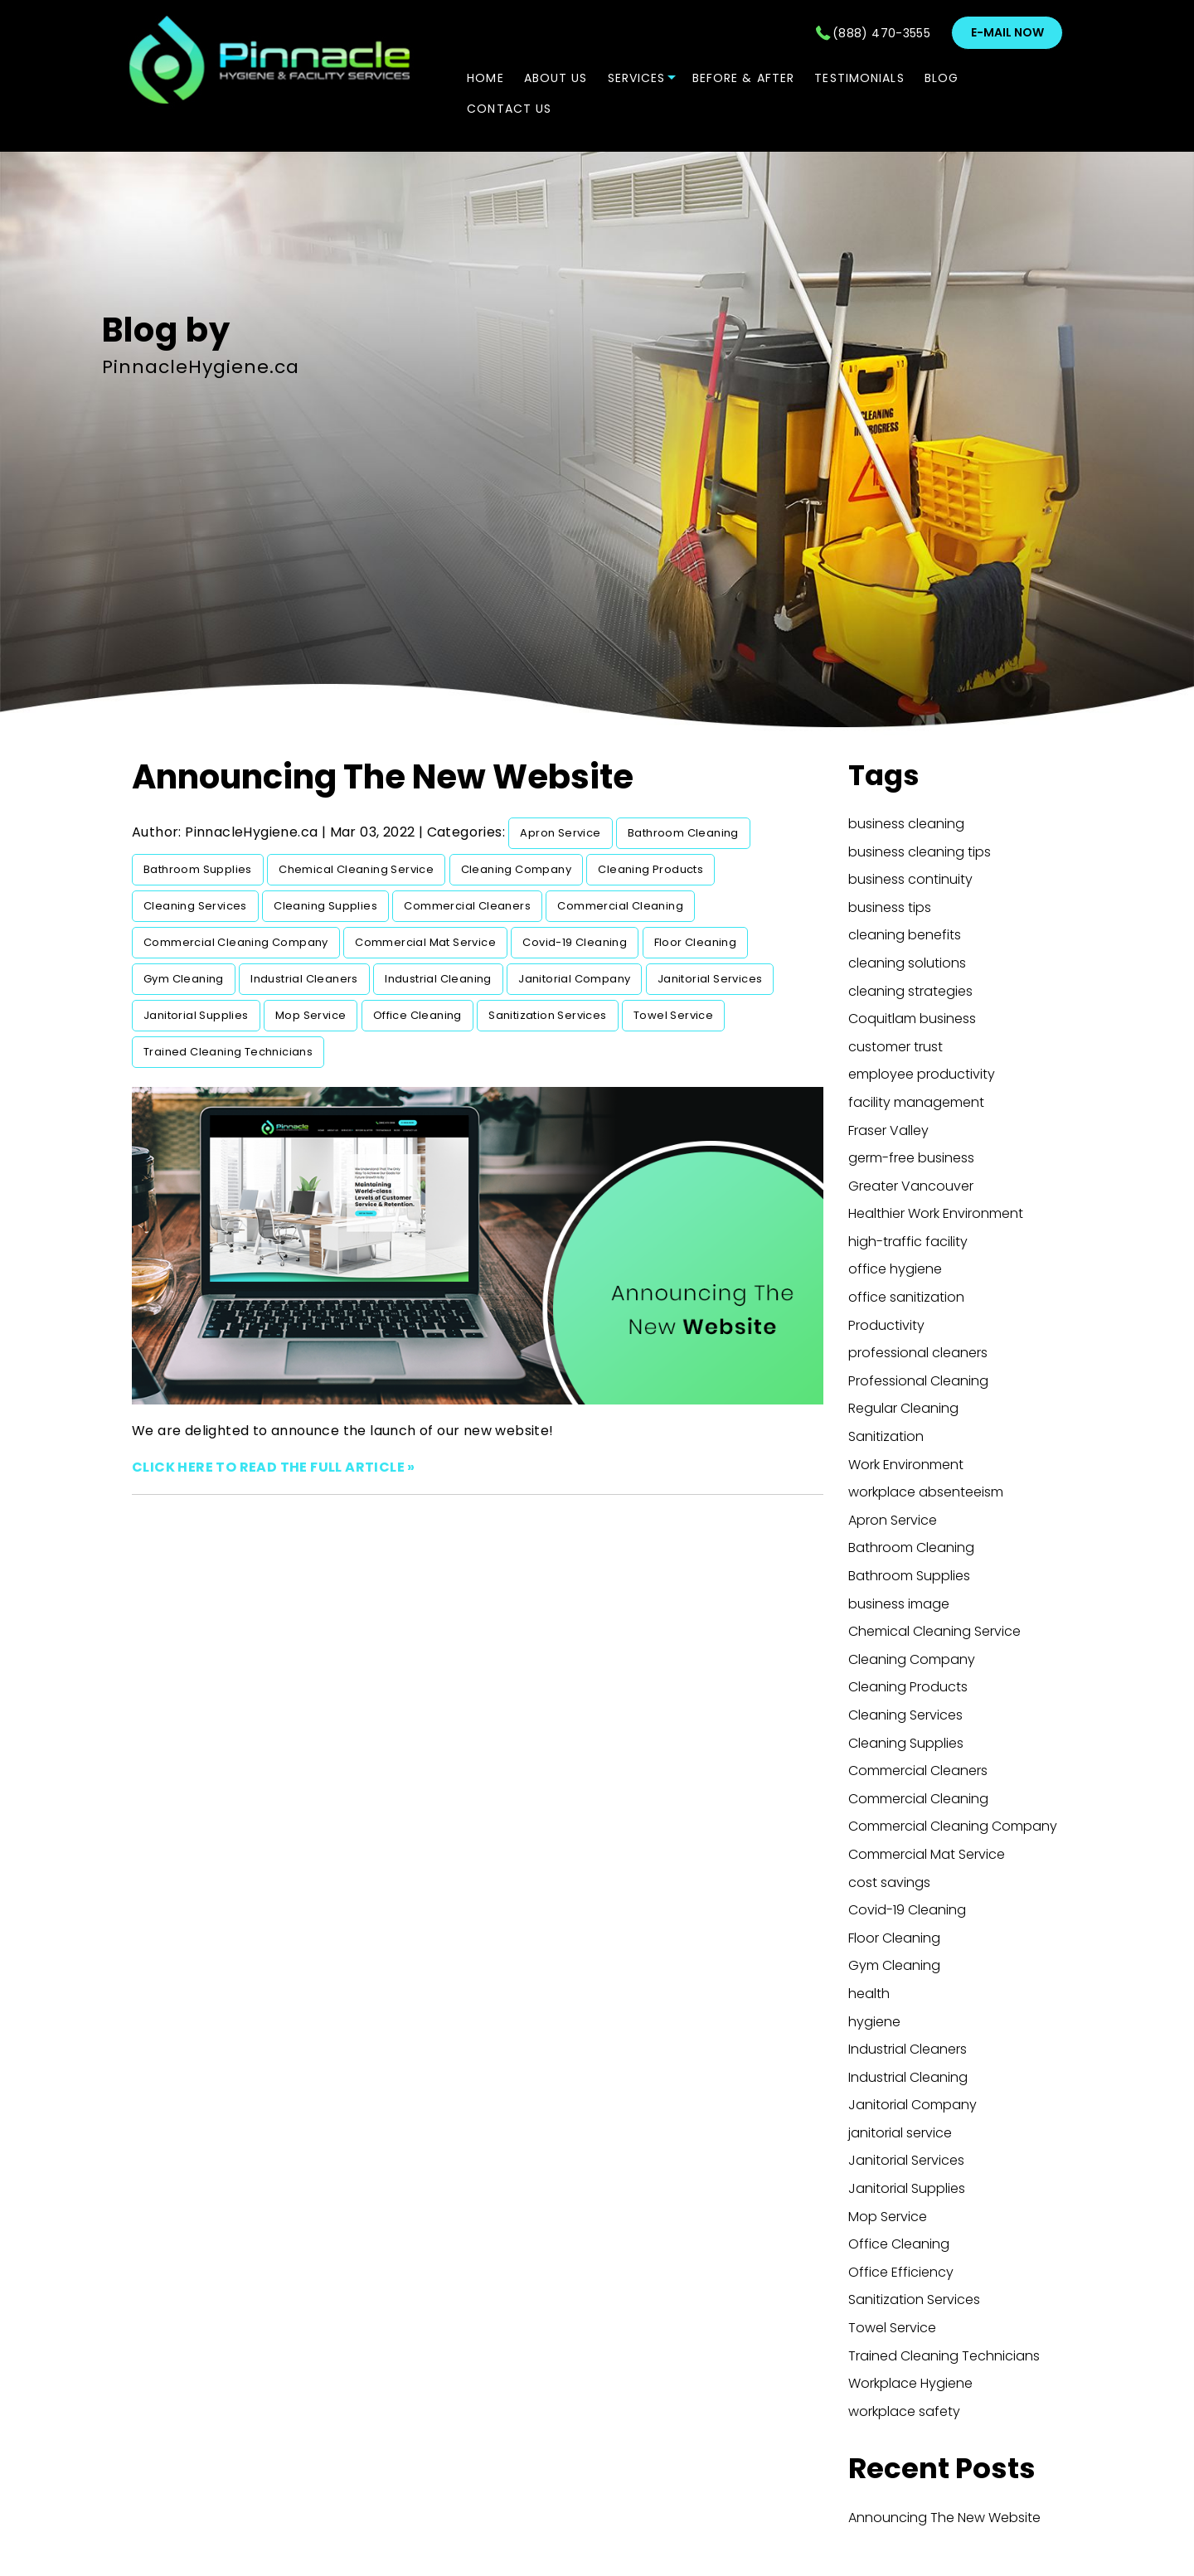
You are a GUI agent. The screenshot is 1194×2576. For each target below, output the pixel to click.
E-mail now (1007, 32)
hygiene (874, 2021)
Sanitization (886, 1436)
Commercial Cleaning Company (235, 942)
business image (898, 1603)
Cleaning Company (516, 869)
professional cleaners (918, 1352)
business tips (889, 907)
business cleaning (906, 823)
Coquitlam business (912, 1018)
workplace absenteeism (925, 1491)
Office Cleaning (417, 1015)
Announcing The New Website (382, 777)
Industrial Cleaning (438, 979)
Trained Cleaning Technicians (228, 1052)
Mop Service (310, 1015)
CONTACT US (509, 108)
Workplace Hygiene (910, 2383)
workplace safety (904, 2411)
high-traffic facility (908, 1241)
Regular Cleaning (903, 1408)
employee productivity (921, 1074)
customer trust (895, 1046)
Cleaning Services (195, 906)
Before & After (743, 78)
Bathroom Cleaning (683, 833)
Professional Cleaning (918, 1380)
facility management (916, 1102)
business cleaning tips (919, 851)
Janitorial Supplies (196, 1015)
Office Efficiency (901, 2272)
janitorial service (900, 2132)
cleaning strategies (910, 991)
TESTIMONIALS (859, 78)
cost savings (889, 1882)
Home (485, 78)
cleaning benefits (904, 934)
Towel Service (673, 1015)
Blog (942, 78)
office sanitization (906, 1297)
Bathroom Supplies (197, 869)
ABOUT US (556, 78)
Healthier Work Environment (935, 1213)
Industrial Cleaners (304, 979)
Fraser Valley (888, 1130)
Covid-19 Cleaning (574, 942)
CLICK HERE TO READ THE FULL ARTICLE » (273, 1467)
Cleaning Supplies (325, 906)
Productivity (886, 1325)
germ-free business (911, 1157)
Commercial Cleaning (620, 906)
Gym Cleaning (183, 979)
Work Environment (905, 1464)
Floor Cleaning (695, 942)
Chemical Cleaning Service (356, 869)
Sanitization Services (547, 1015)
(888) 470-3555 (881, 33)
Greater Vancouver (910, 1186)
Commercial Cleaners (467, 906)
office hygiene (895, 1268)
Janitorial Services (710, 979)
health (869, 1993)
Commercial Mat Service (425, 942)
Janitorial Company (574, 979)
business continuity (910, 879)
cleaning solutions (907, 963)
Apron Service (560, 833)
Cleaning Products (650, 869)
